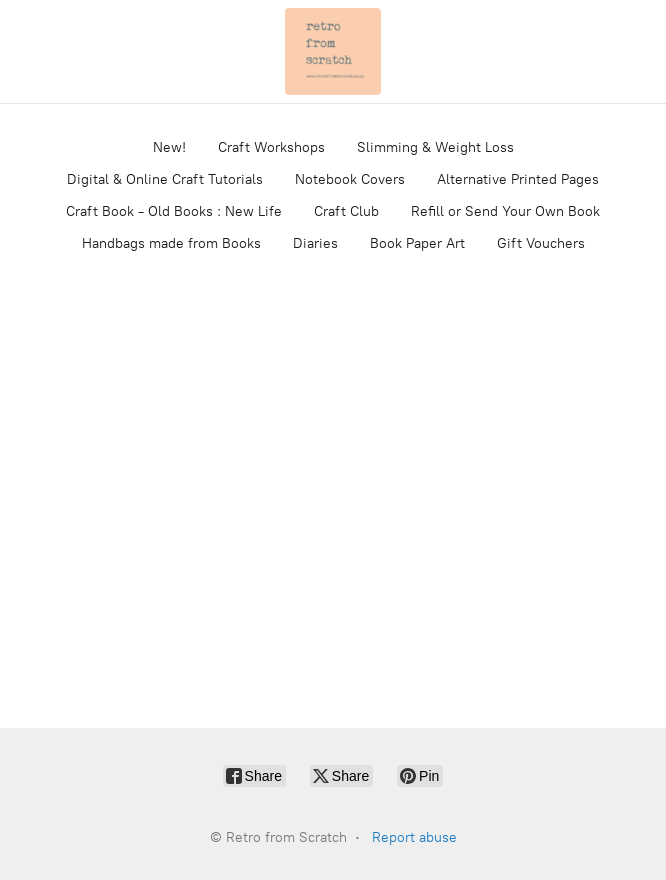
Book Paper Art (417, 243)
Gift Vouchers (541, 243)
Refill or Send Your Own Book (505, 211)
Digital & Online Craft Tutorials (165, 179)
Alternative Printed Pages (518, 179)
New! (169, 147)
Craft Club (346, 211)
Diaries (315, 243)
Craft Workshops (271, 147)
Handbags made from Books (171, 243)
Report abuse (414, 837)
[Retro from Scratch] (333, 51)
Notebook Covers (350, 179)
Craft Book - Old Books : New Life (174, 211)
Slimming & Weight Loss (435, 147)
